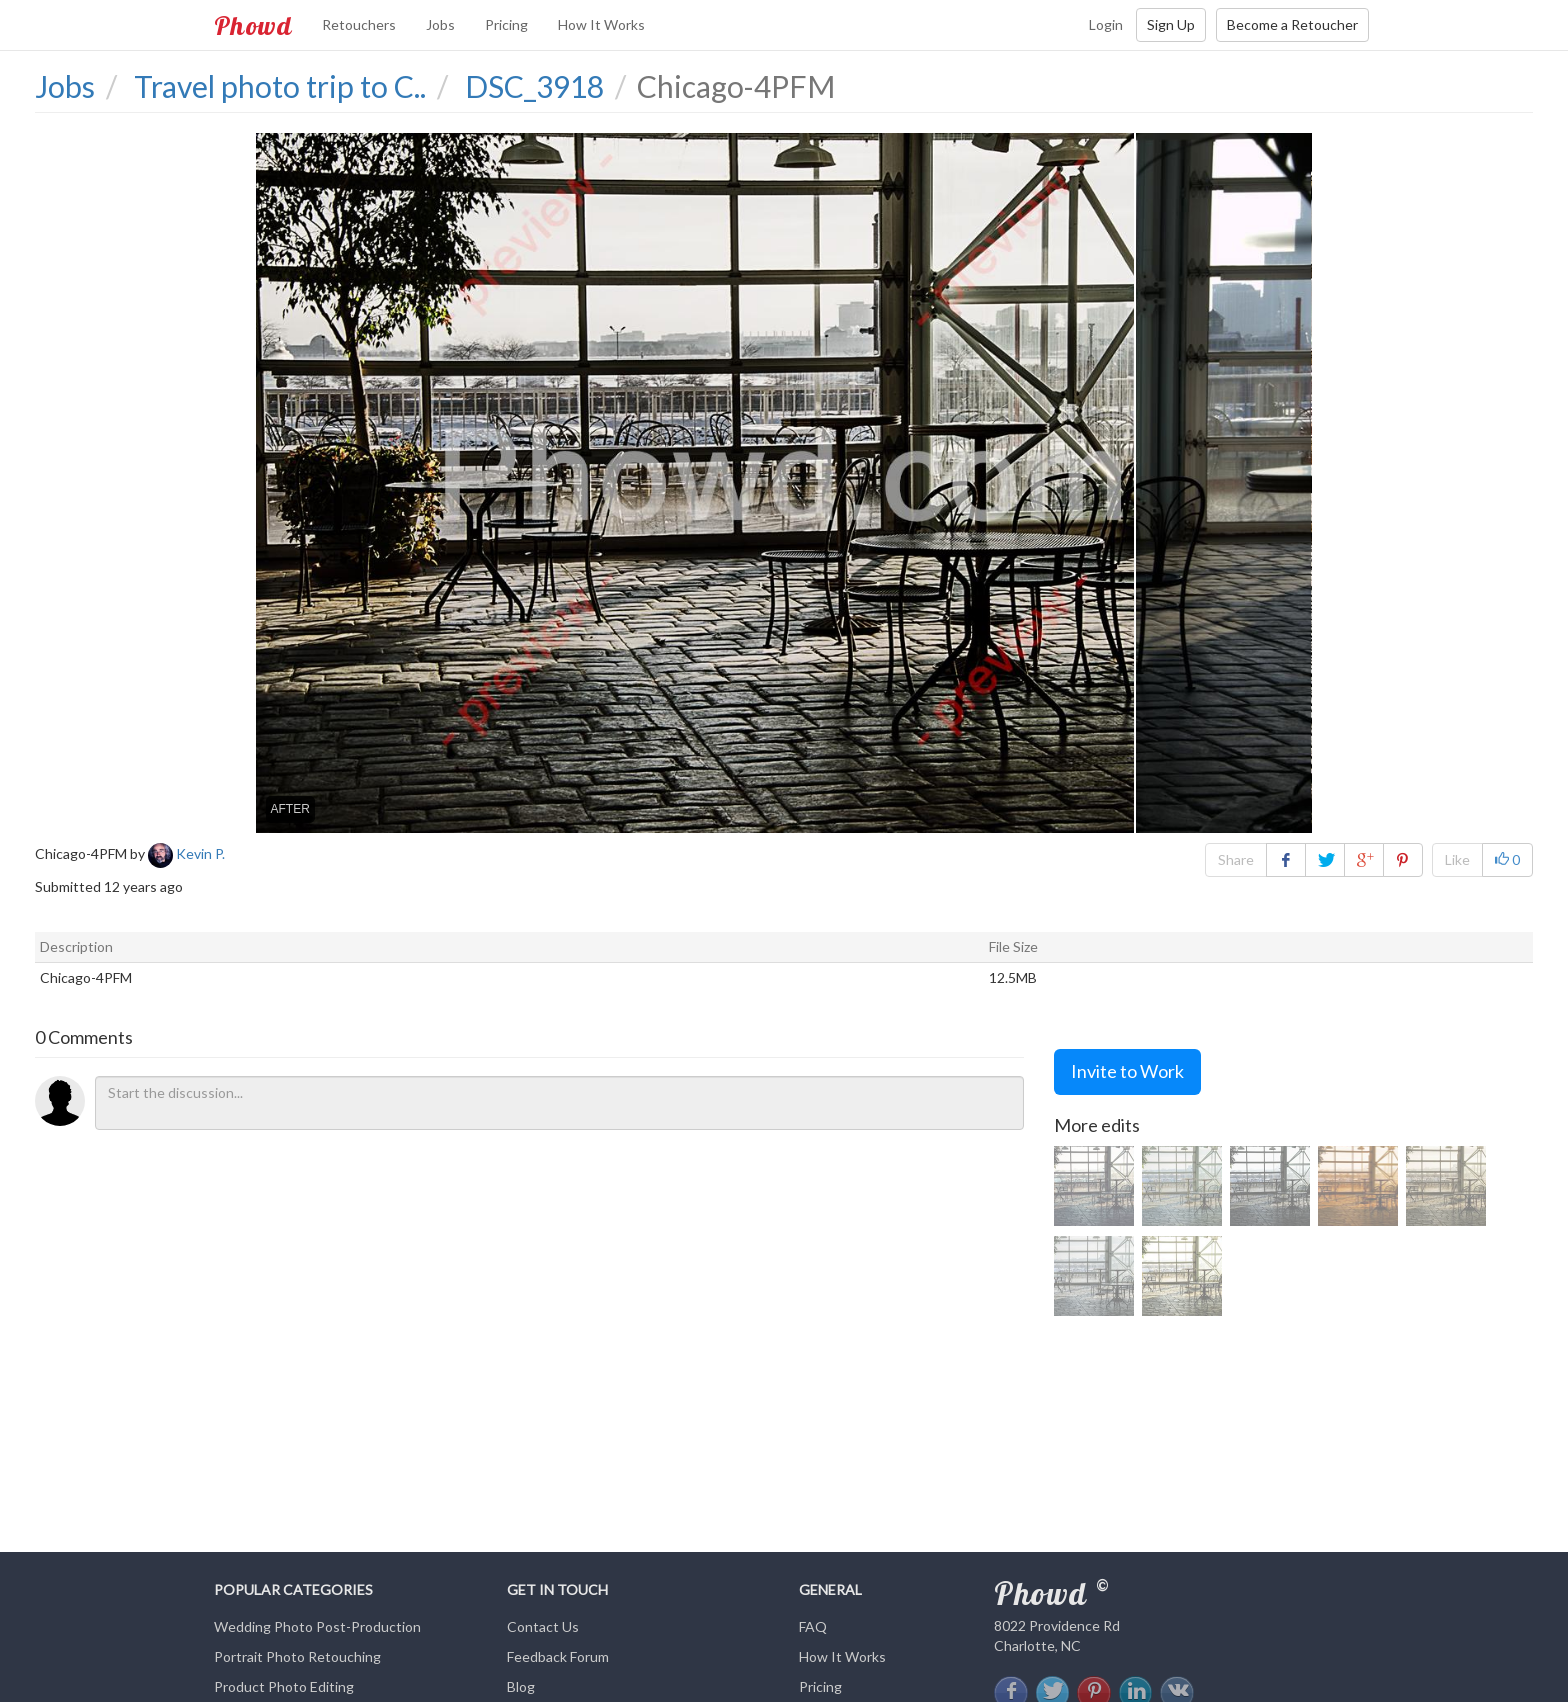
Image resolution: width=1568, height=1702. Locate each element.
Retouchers (359, 24)
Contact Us (543, 1626)
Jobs (440, 24)
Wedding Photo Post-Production (317, 1626)
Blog (521, 1686)
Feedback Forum (558, 1656)
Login (1106, 24)
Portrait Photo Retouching (297, 1656)
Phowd (253, 25)
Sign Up (1171, 24)
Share (1236, 859)
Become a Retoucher (1292, 24)
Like (1457, 859)
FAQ (813, 1626)
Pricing (506, 24)
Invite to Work (1127, 1071)
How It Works (601, 24)
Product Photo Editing (284, 1686)
